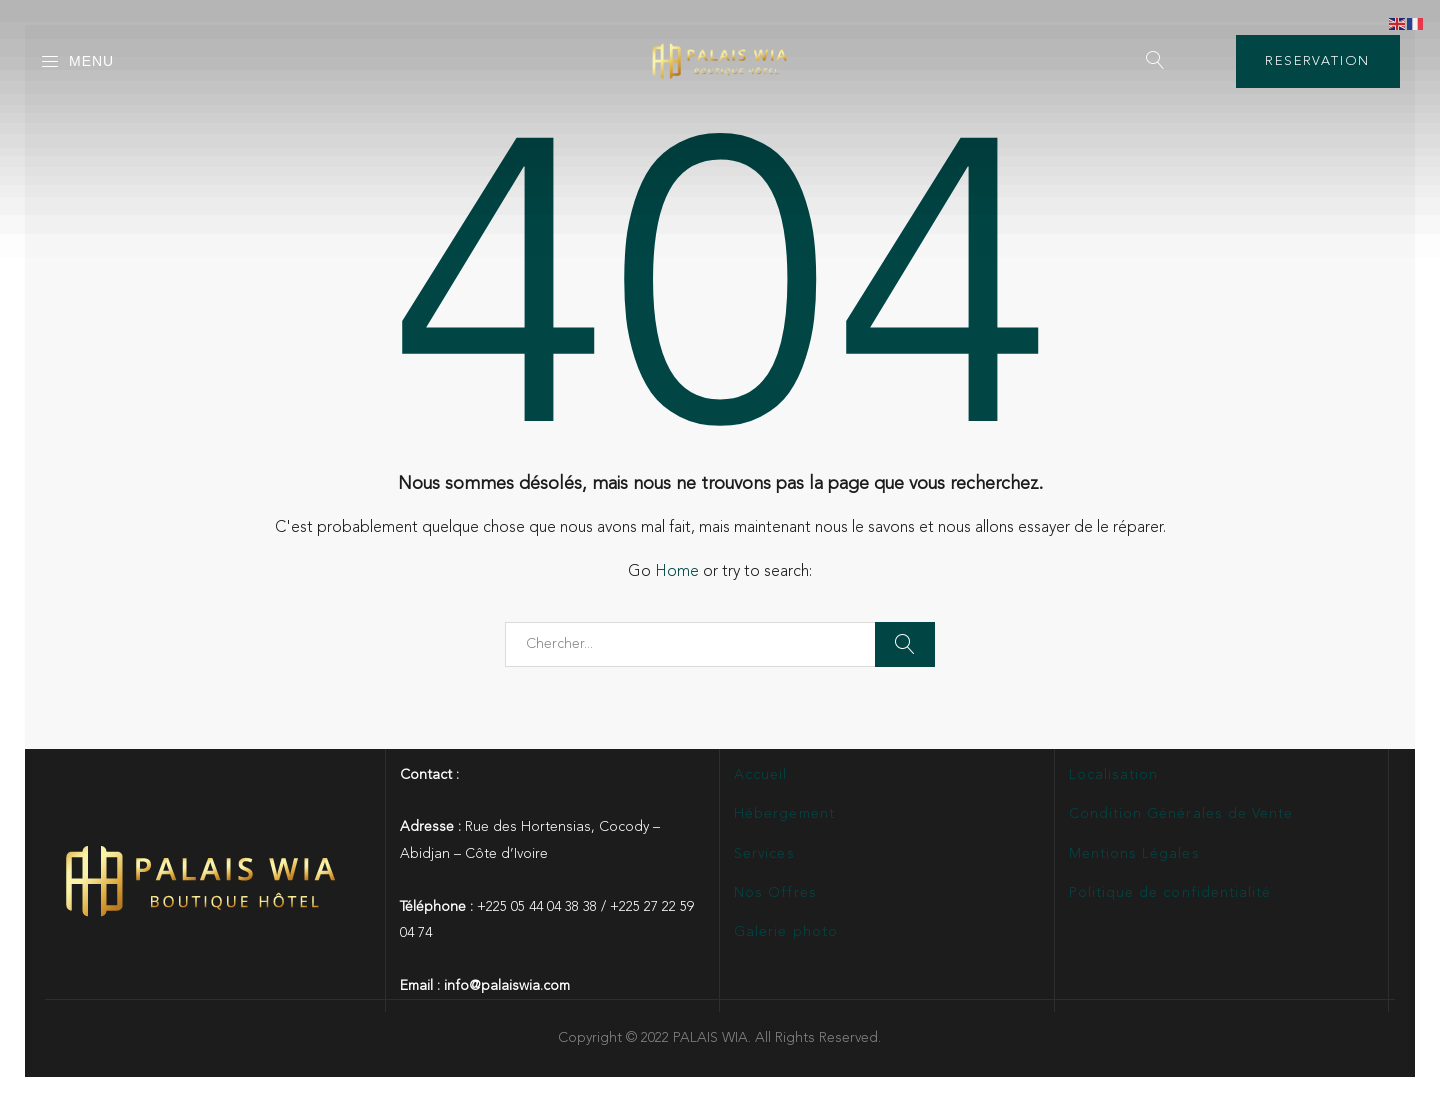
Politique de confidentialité (1170, 893)
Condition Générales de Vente (1181, 814)
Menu (77, 62)
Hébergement (784, 814)
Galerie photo (786, 932)
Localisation (1114, 775)
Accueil (760, 775)
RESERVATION (1317, 61)
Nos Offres (775, 893)
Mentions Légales (1134, 854)
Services (764, 854)
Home (677, 572)
